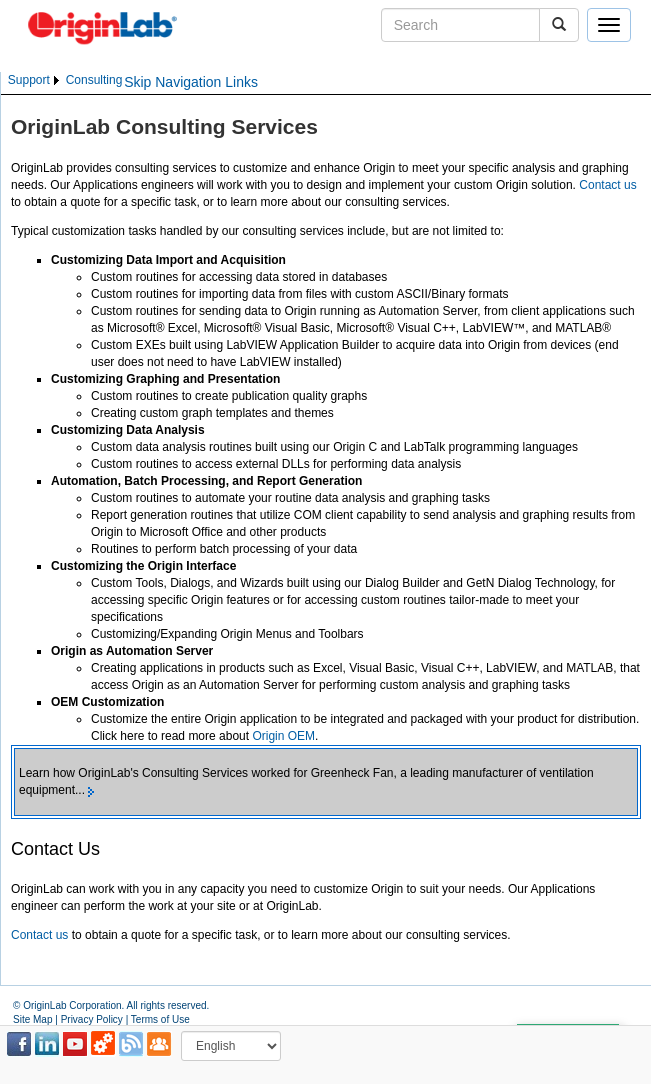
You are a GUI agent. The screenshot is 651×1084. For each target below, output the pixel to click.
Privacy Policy (92, 1019)
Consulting (94, 80)
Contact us (607, 185)
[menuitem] (35, 80)
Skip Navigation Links (191, 82)
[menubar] (65, 80)
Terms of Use (160, 1019)
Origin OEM (283, 736)
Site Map (32, 1019)
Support (29, 80)
